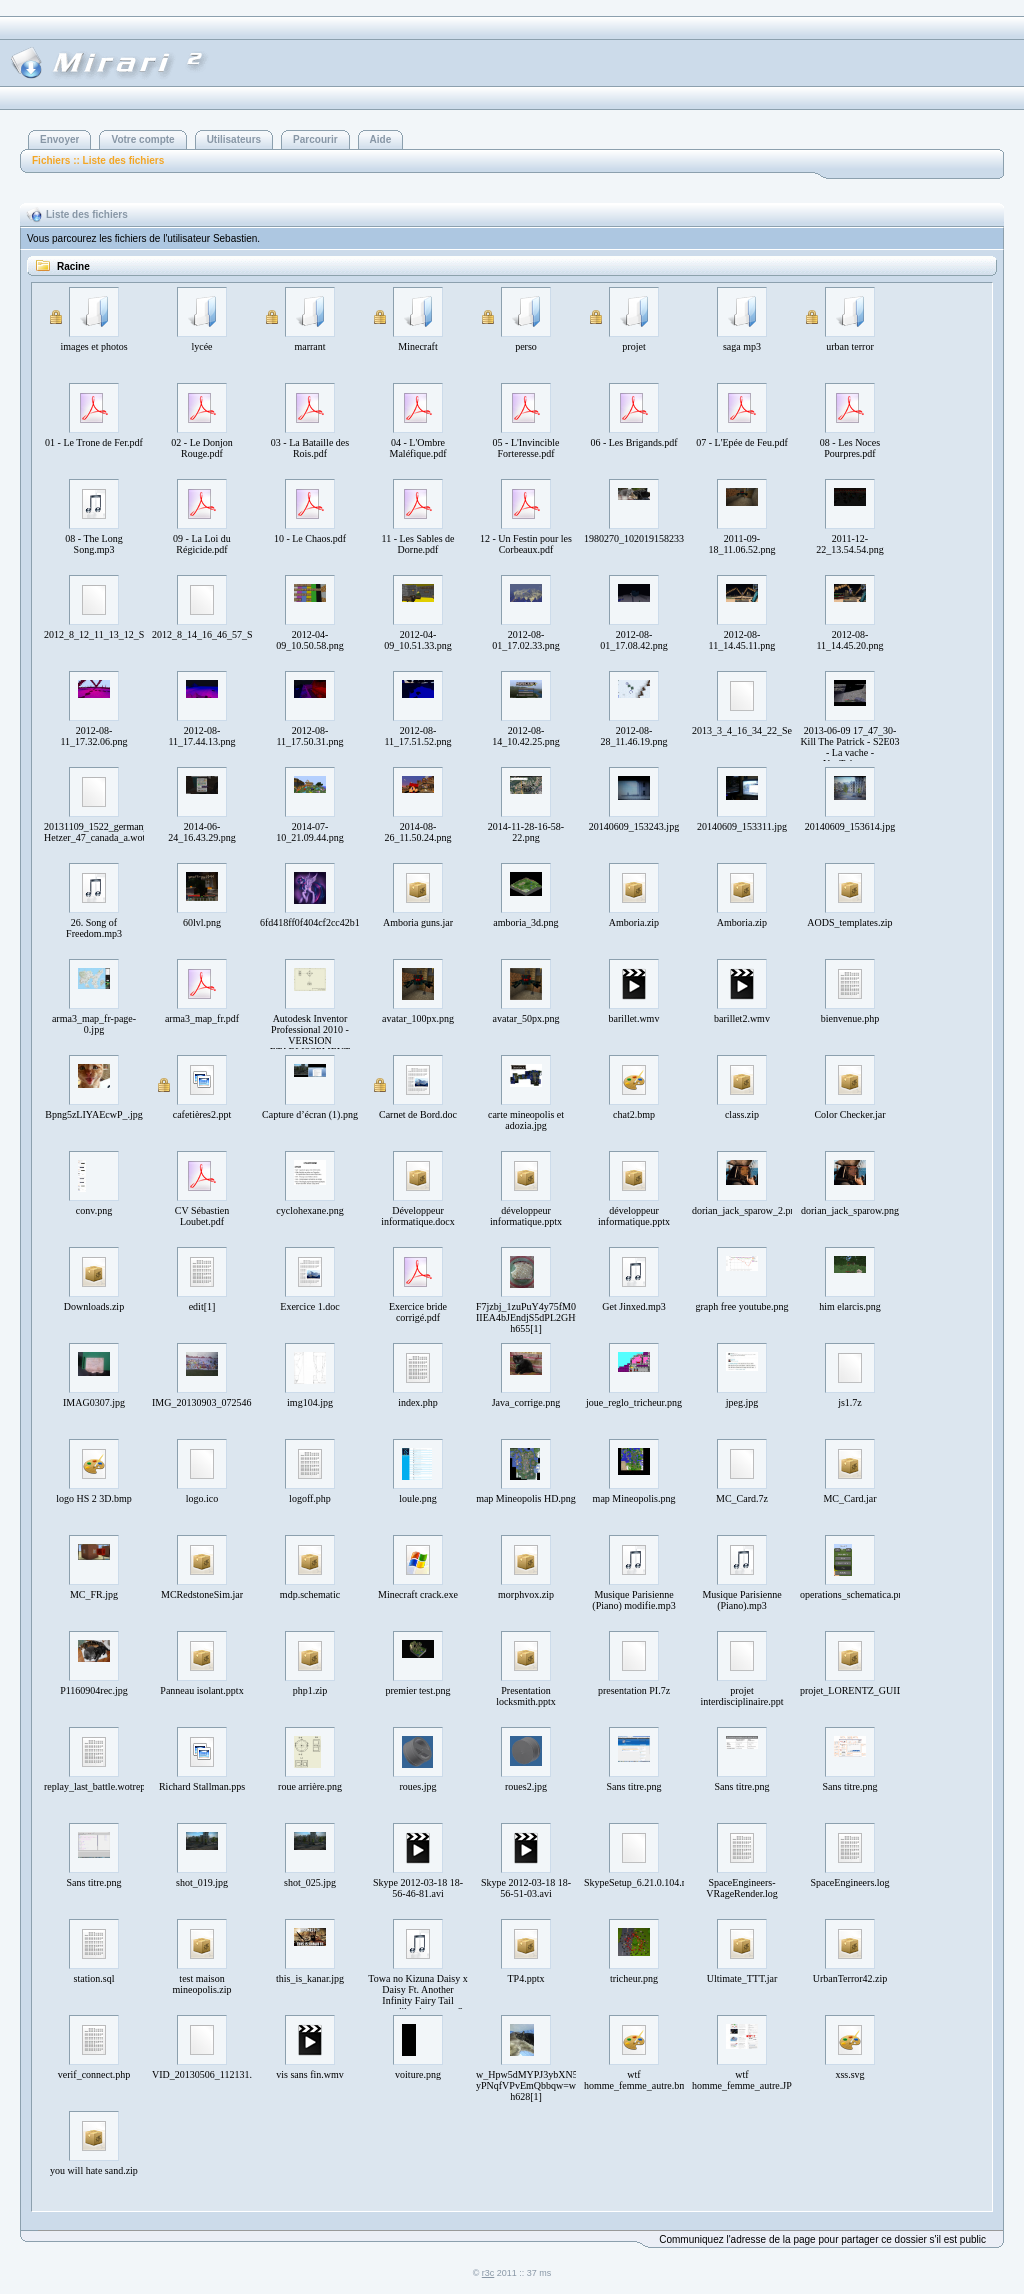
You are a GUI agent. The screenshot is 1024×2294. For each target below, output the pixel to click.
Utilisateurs (234, 139)
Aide (381, 139)
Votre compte (142, 139)
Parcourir (315, 139)
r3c (488, 2273)
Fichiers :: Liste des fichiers (98, 160)
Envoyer (59, 139)
